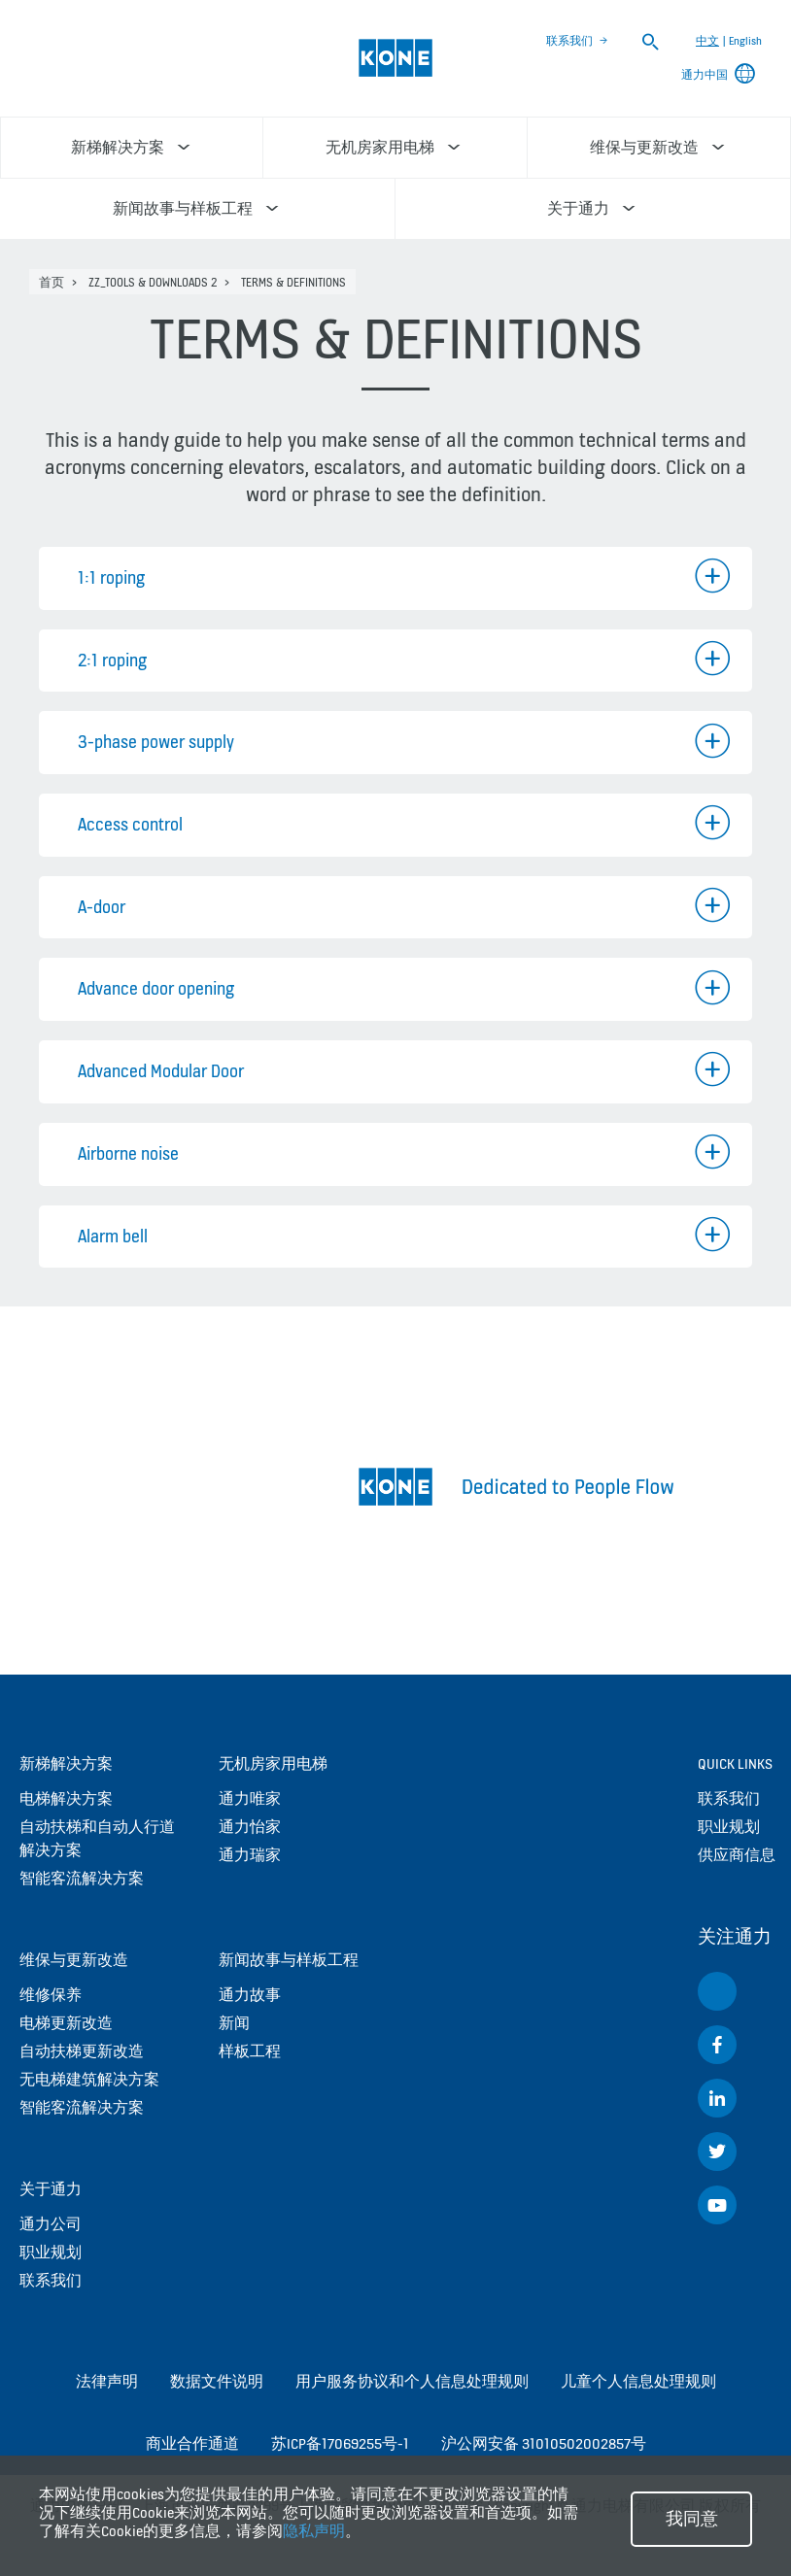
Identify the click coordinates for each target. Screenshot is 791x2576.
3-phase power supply (156, 741)
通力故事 (250, 1994)
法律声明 (107, 2381)
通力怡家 (250, 1826)
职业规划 (50, 2252)
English (745, 41)
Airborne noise (128, 1153)
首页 (51, 282)
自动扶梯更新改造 (81, 2051)
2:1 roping (112, 660)
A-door (101, 907)
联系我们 (569, 41)
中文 (707, 41)
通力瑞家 (250, 1855)
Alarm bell (113, 1236)
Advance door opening (156, 988)
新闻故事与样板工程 (289, 1959)
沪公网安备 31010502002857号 (543, 2443)
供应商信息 (736, 1855)
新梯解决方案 (66, 1763)
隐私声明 (314, 2531)
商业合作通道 (192, 2443)
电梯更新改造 (66, 2023)
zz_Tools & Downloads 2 (152, 282)
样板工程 (250, 2051)
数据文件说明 (216, 2381)
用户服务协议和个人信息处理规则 (412, 2381)
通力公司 (50, 2224)
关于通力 (50, 2189)
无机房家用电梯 (273, 1763)
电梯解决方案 (66, 1798)
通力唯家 (250, 1798)
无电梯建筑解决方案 (89, 2079)
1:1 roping (111, 577)
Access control (130, 824)
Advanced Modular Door (161, 1071)
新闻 (234, 2023)
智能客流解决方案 (81, 1878)
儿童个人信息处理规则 (638, 2381)
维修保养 (50, 1994)
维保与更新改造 (73, 1959)
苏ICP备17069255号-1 (340, 2443)
